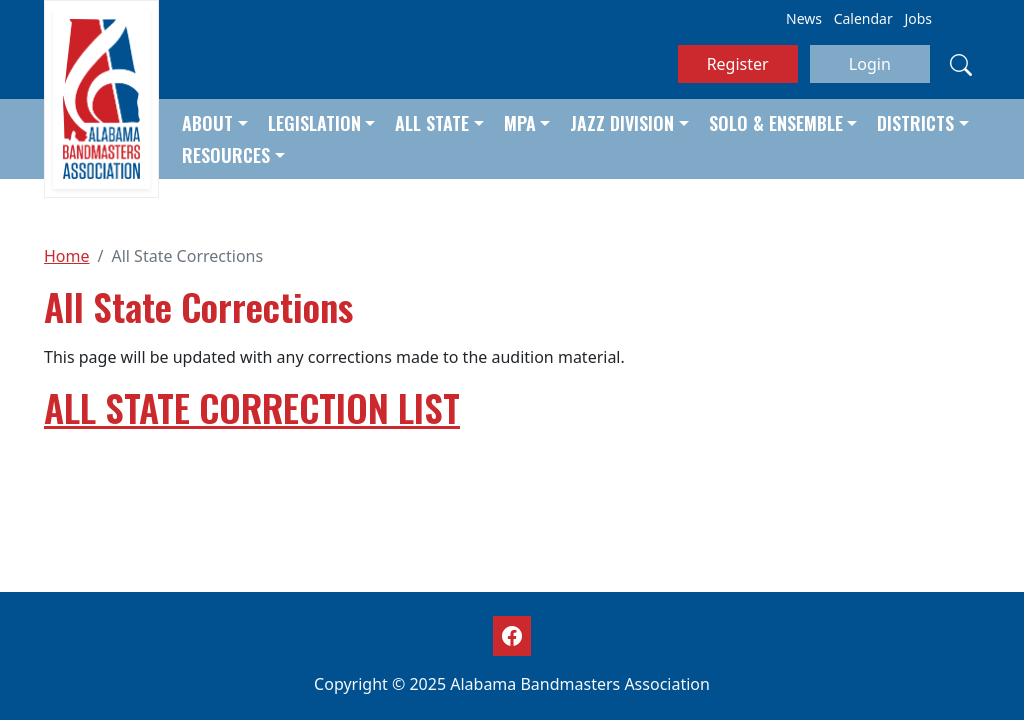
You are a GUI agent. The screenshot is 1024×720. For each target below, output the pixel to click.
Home (67, 256)
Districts (915, 123)
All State (432, 123)
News (804, 18)
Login (870, 64)
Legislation (314, 123)
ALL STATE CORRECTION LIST (252, 407)
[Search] (961, 64)
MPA (520, 123)
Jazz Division (622, 123)
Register (738, 64)
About (207, 123)
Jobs (918, 18)
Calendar (863, 18)
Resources (226, 155)
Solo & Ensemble (776, 123)
